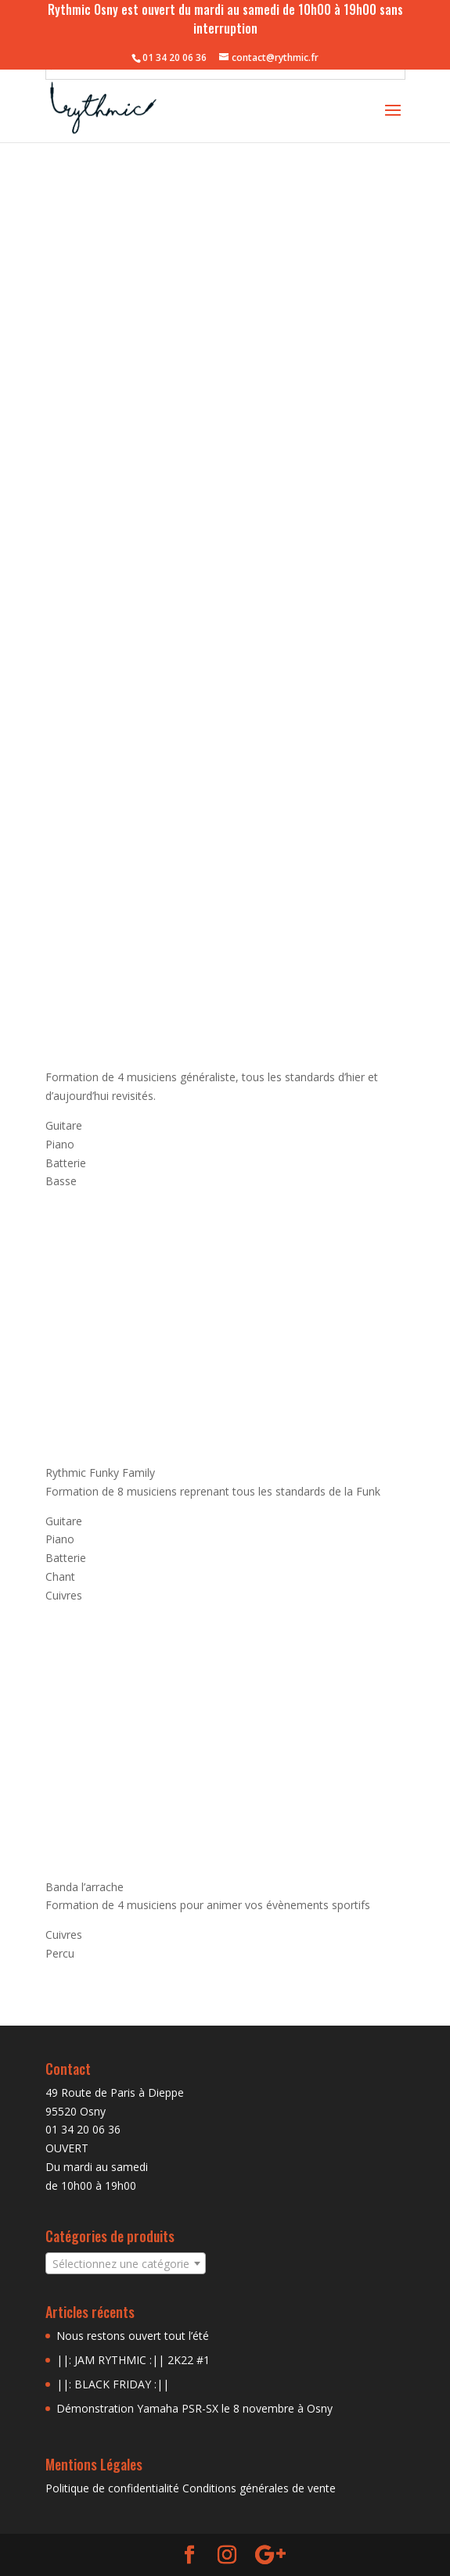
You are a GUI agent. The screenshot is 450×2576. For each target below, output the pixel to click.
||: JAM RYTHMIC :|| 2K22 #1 (133, 2359)
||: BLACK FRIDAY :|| (112, 2384)
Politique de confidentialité (112, 2488)
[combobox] (125, 2263)
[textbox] (125, 2264)
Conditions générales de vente (259, 2488)
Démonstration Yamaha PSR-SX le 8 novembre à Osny (194, 2408)
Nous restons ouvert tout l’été (132, 2335)
